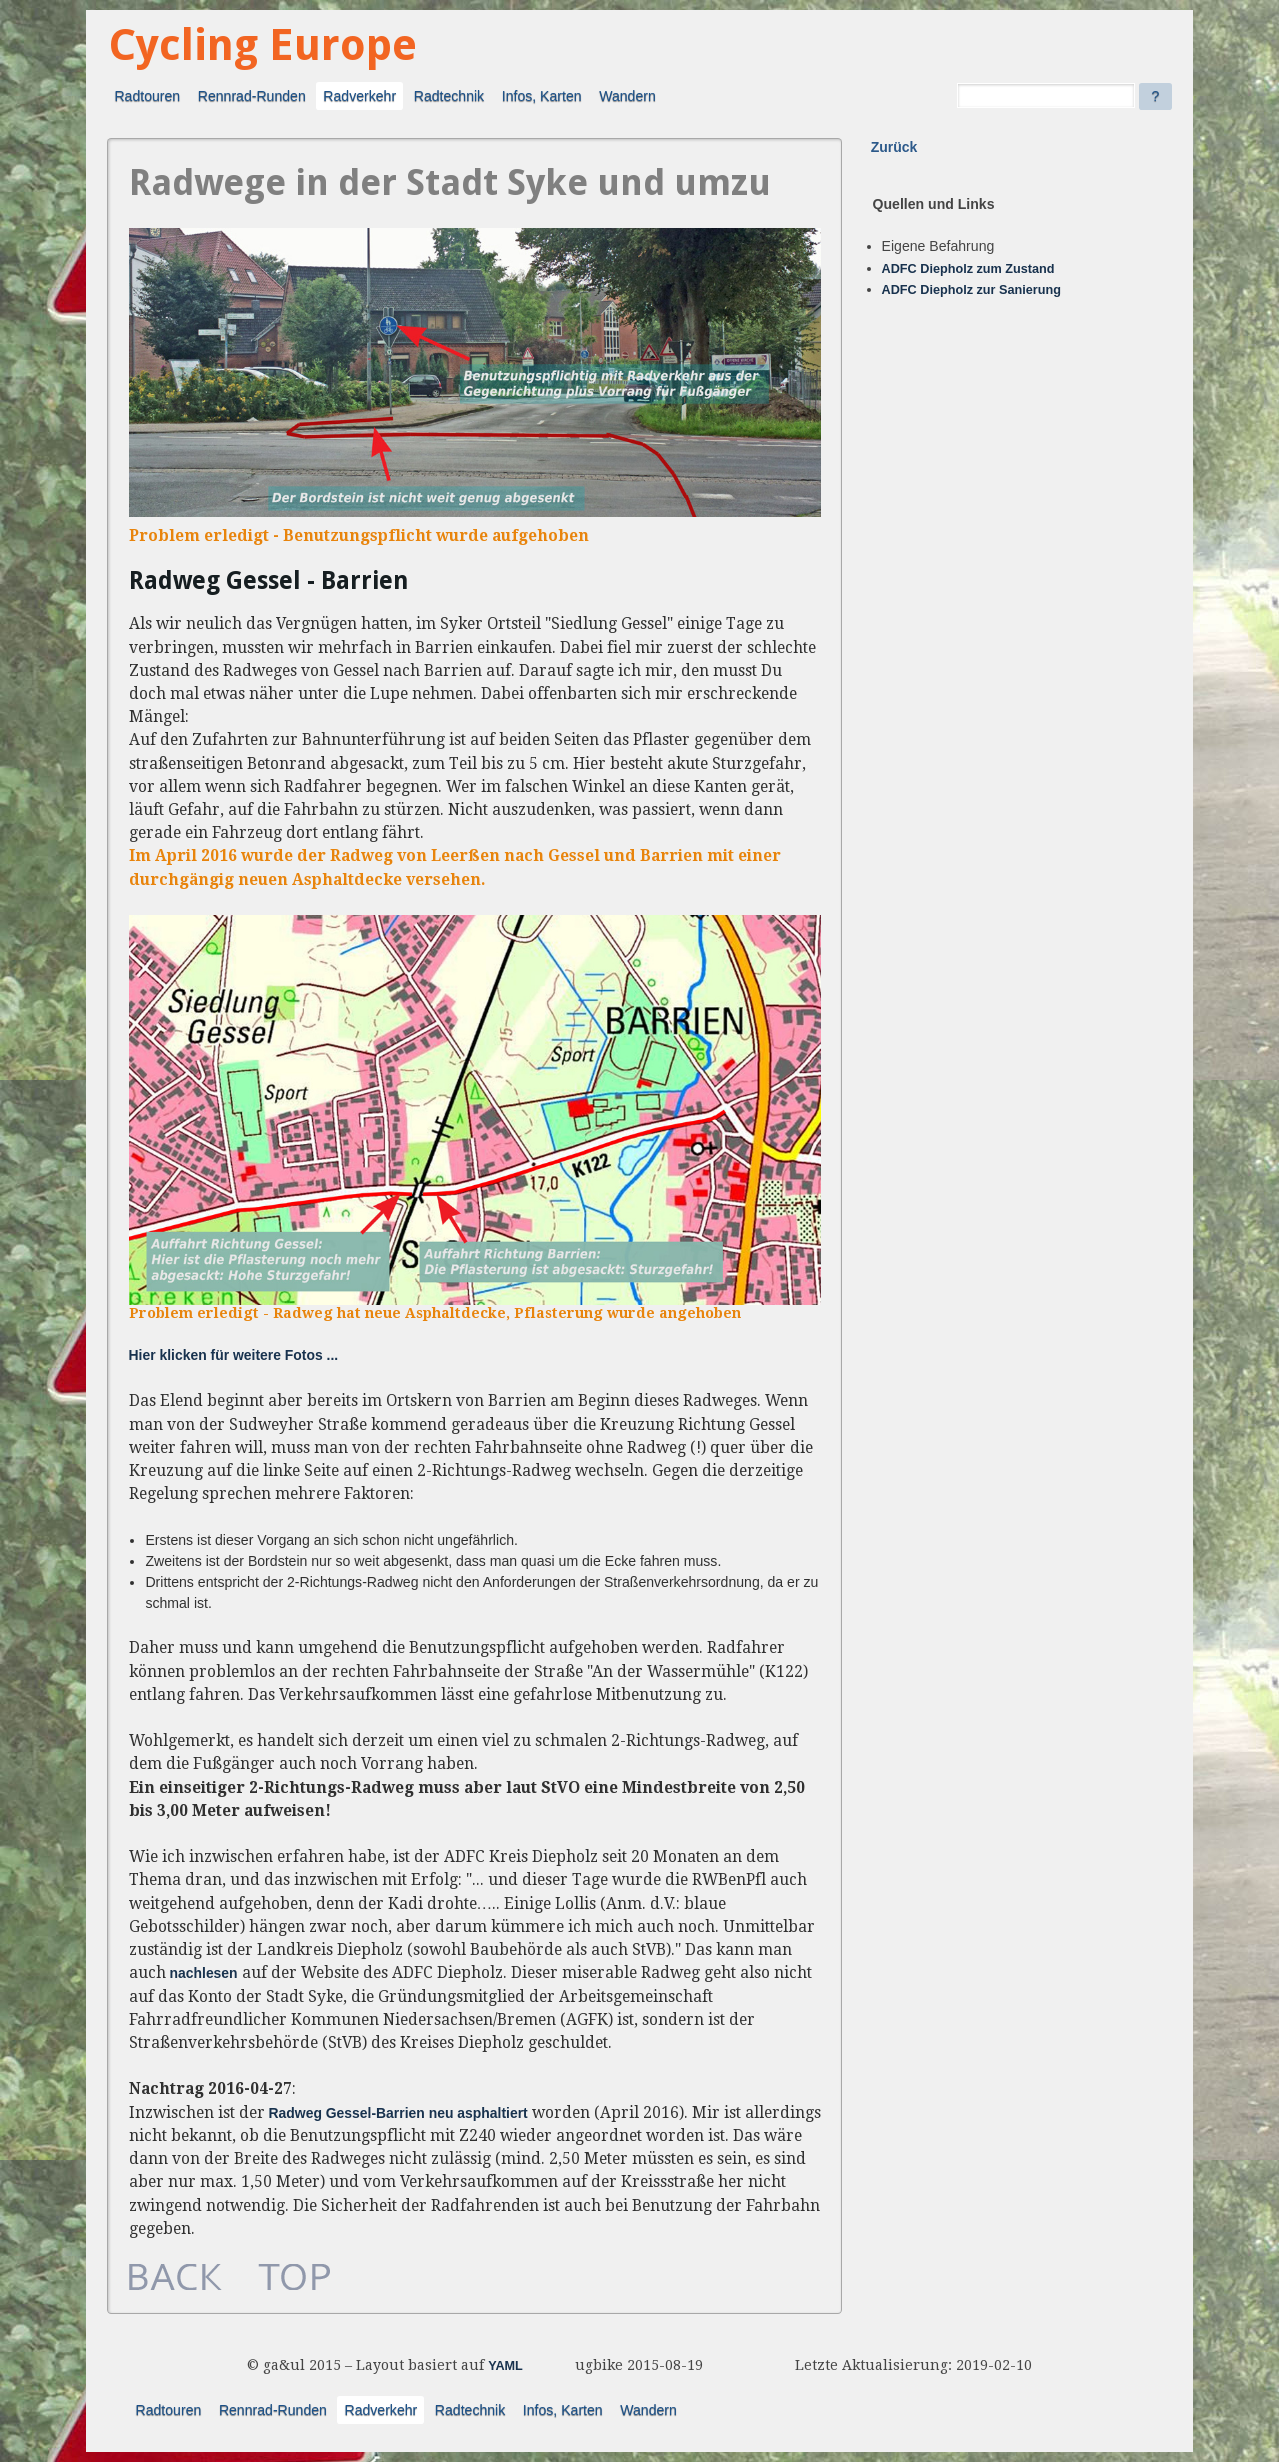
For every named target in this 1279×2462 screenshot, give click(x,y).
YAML (505, 2366)
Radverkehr (359, 96)
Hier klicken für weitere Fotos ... (234, 1355)
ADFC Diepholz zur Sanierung (971, 290)
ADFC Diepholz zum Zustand (968, 269)
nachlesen (204, 1973)
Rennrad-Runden (252, 96)
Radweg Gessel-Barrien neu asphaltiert (398, 2113)
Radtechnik (449, 96)
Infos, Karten (542, 96)
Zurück (894, 147)
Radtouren (147, 96)
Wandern (627, 96)
